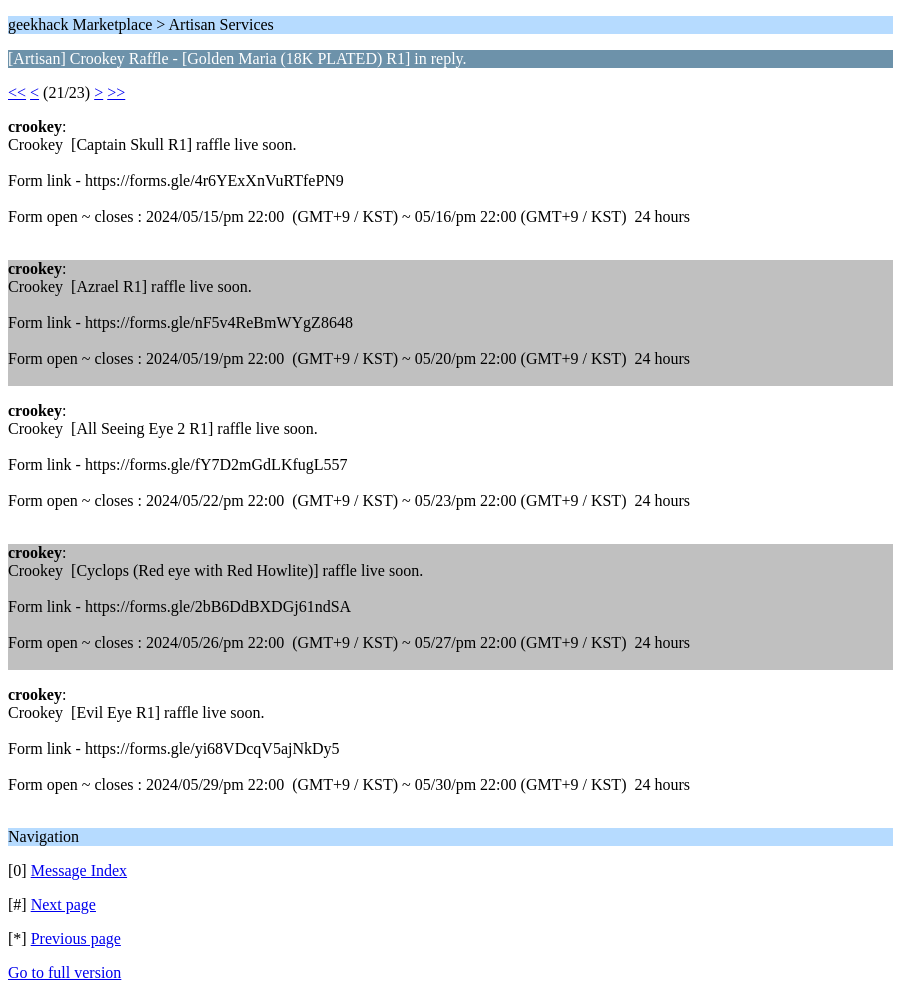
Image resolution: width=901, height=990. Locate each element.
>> (116, 92)
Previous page (76, 938)
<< (17, 92)
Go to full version (64, 972)
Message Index (79, 870)
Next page (63, 904)
